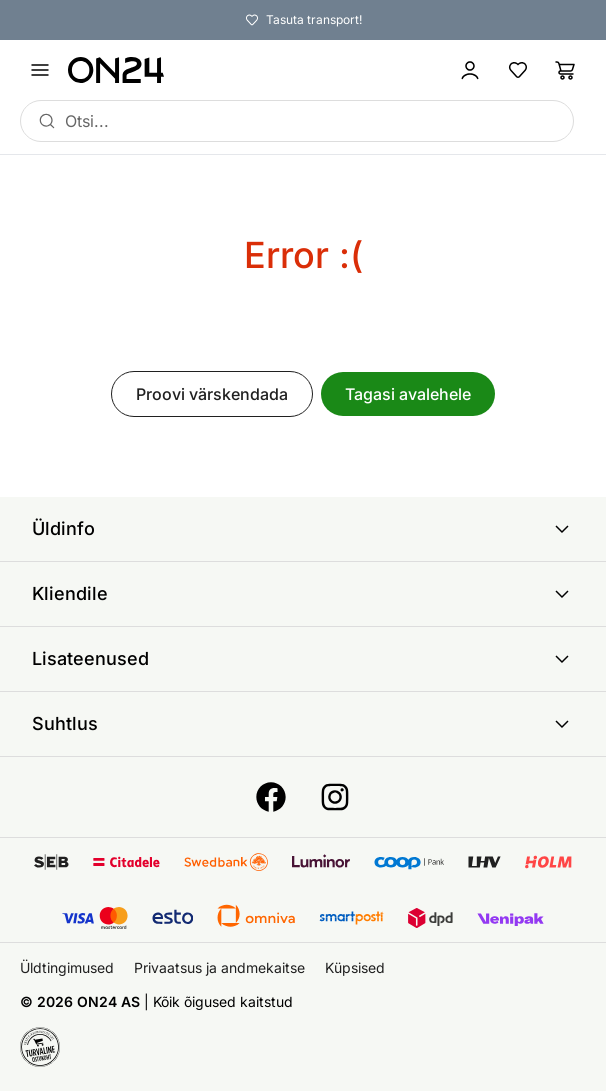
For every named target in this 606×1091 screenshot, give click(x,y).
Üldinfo (303, 529)
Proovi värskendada (212, 394)
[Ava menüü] (40, 70)
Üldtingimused (67, 967)
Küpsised (355, 967)
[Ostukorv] (566, 70)
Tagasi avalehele (408, 394)
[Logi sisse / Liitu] (470, 70)
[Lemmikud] (518, 70)
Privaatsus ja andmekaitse (219, 967)
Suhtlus (303, 724)
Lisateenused (303, 659)
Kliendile (303, 594)
